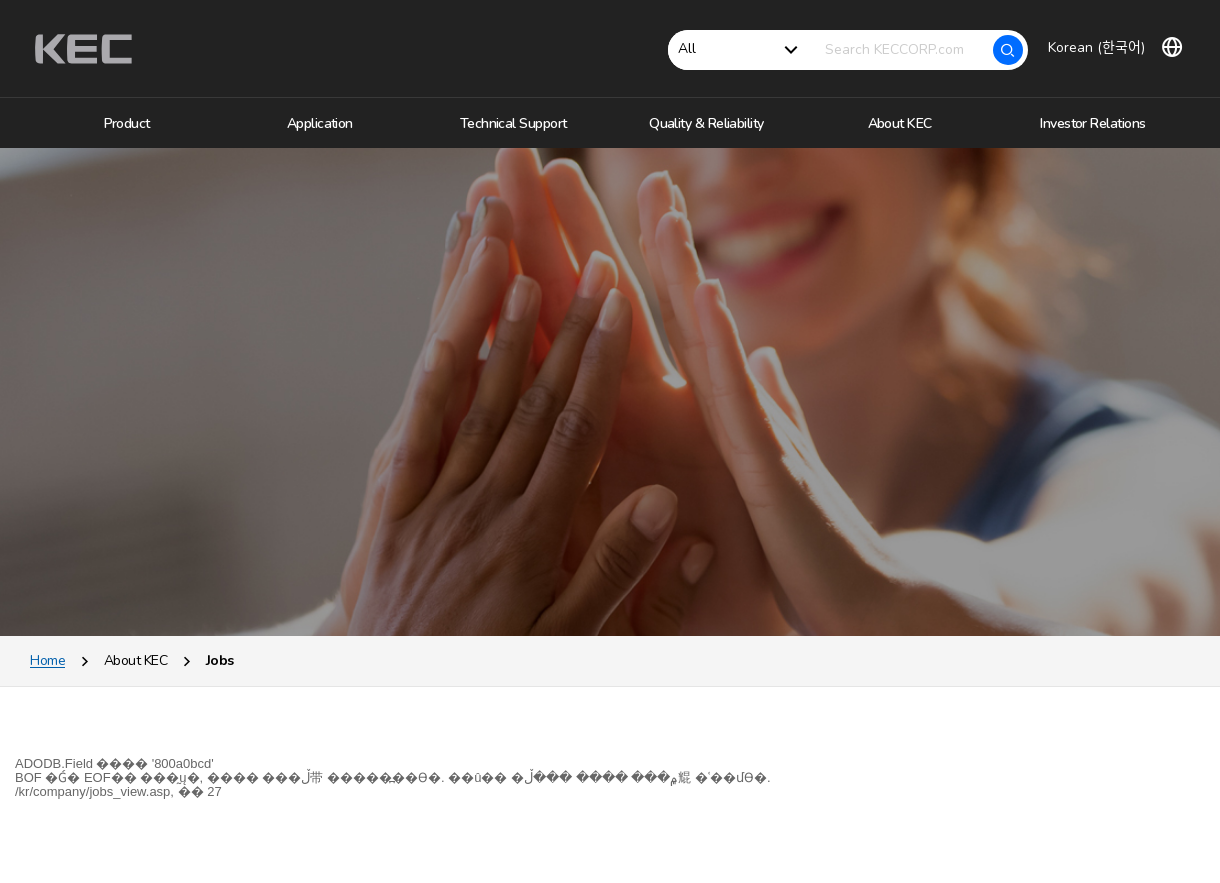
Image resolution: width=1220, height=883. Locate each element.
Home (47, 674)
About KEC (136, 674)
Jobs (220, 674)
